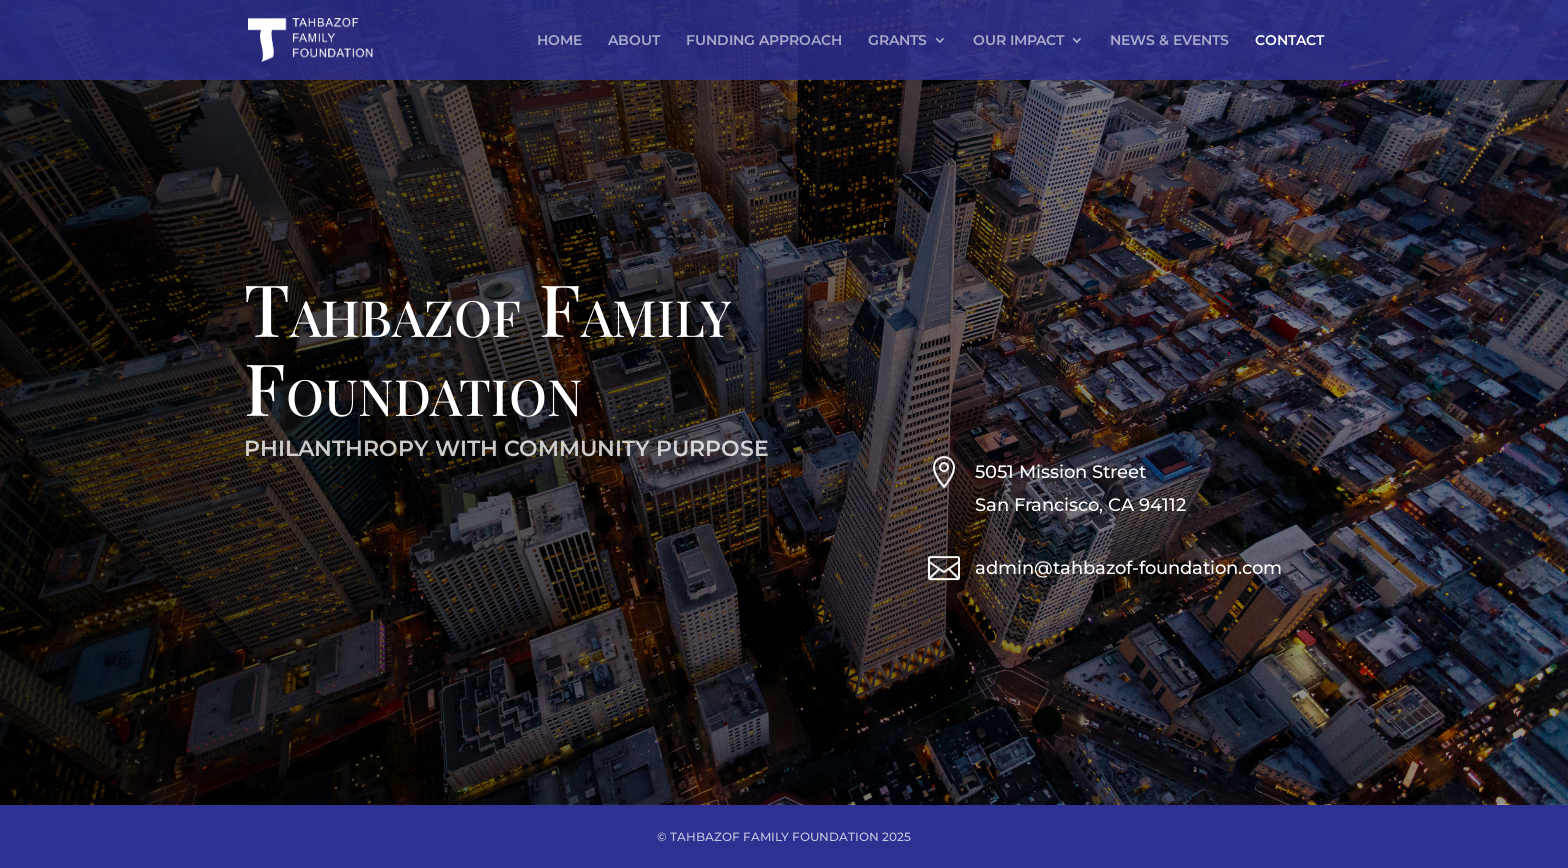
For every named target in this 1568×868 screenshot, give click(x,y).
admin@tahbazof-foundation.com (1128, 568)
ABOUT (634, 41)
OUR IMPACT (1018, 41)
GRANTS (897, 41)
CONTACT (1289, 41)
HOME (559, 41)
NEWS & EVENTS (1169, 41)
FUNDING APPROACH (764, 41)
